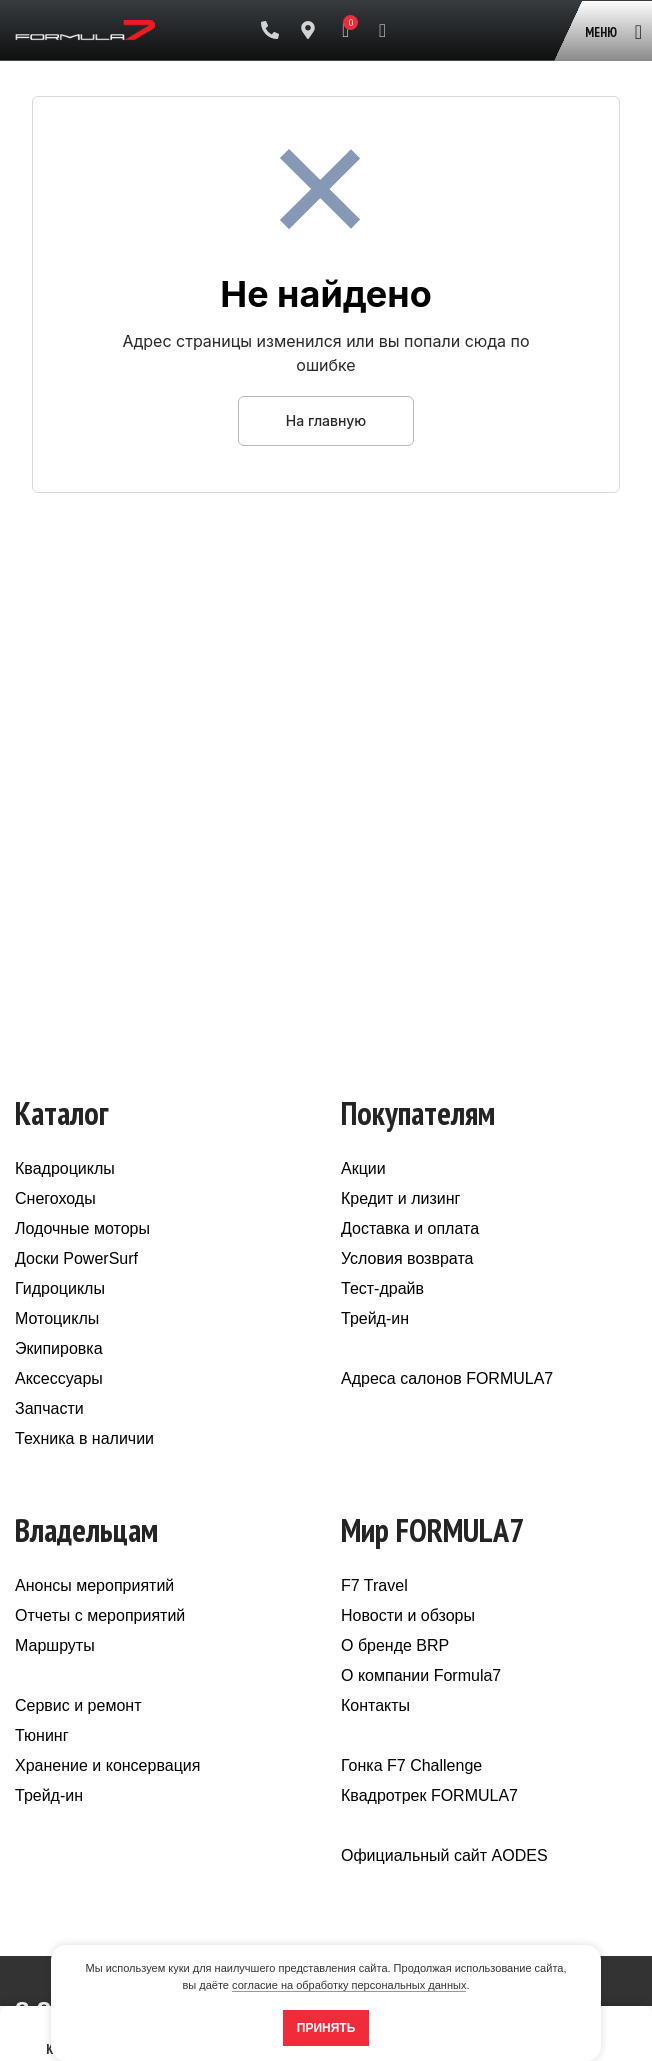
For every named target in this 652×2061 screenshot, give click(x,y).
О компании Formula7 (421, 1675)
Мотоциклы (57, 1318)
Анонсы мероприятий (94, 1585)
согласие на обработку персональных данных (349, 1985)
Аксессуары (59, 1378)
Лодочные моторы (82, 1228)
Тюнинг (42, 1735)
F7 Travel (374, 1585)
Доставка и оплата (410, 1228)
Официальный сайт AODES (444, 1855)
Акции (363, 1168)
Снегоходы (55, 1198)
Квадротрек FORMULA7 (429, 1795)
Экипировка (59, 1348)
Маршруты (55, 1645)
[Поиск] (382, 30)
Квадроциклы (65, 1168)
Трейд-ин (375, 1318)
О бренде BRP (395, 1645)
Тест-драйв (382, 1288)
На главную (326, 420)
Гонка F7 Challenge (411, 1765)
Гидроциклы (60, 1288)
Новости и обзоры (408, 1615)
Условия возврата (407, 1258)
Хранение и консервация (107, 1765)
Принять (326, 2028)
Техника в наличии (84, 1438)
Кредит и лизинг (400, 1198)
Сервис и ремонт (78, 1705)
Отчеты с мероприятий (100, 1615)
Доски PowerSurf (76, 1258)
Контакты (375, 1705)
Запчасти (49, 1408)
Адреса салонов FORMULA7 (447, 1378)
